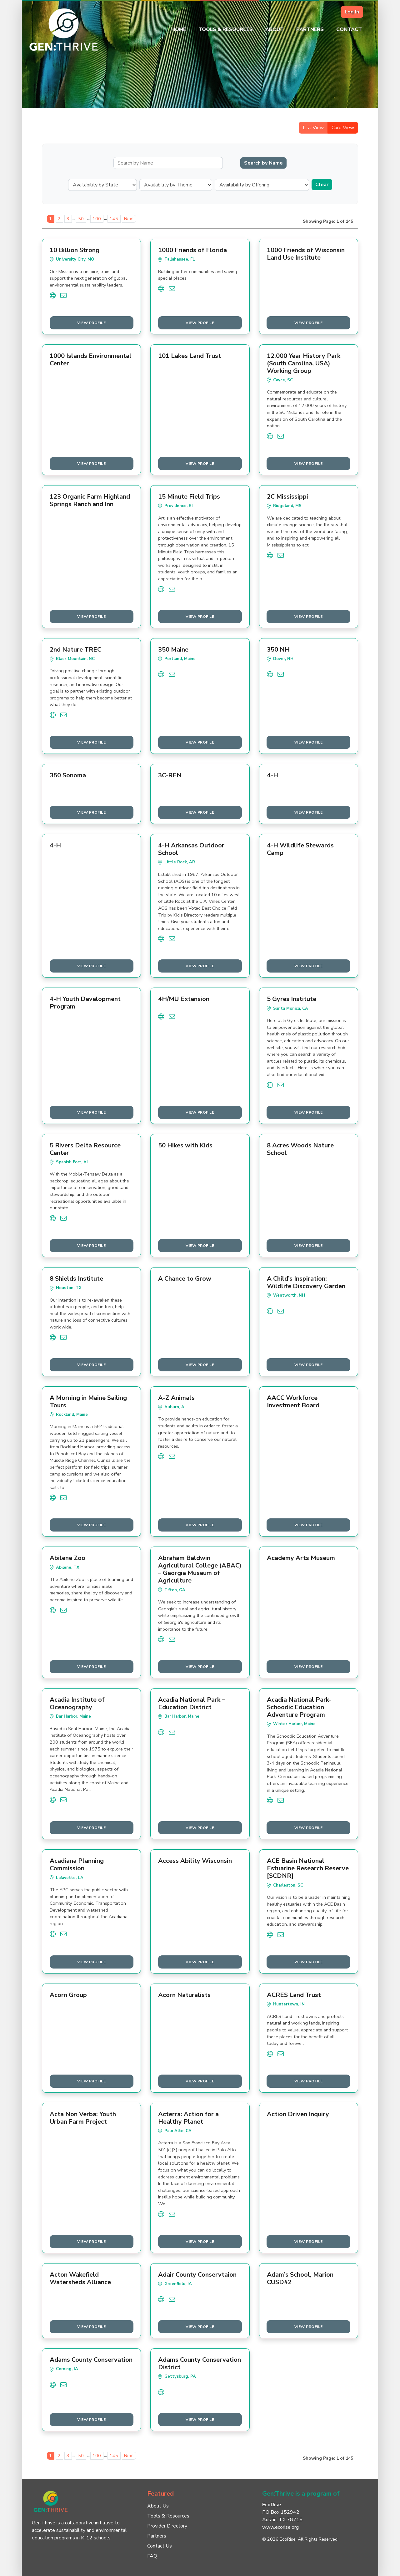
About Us (158, 2505)
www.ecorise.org (280, 2527)
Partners (310, 29)
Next (129, 219)
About (274, 29)
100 (96, 219)
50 (81, 219)
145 (114, 219)
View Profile (91, 322)
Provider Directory (167, 2526)
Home (178, 29)
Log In (352, 11)
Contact (349, 29)
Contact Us (159, 2546)
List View (313, 127)
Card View (343, 127)
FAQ (152, 2556)
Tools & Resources (225, 29)
